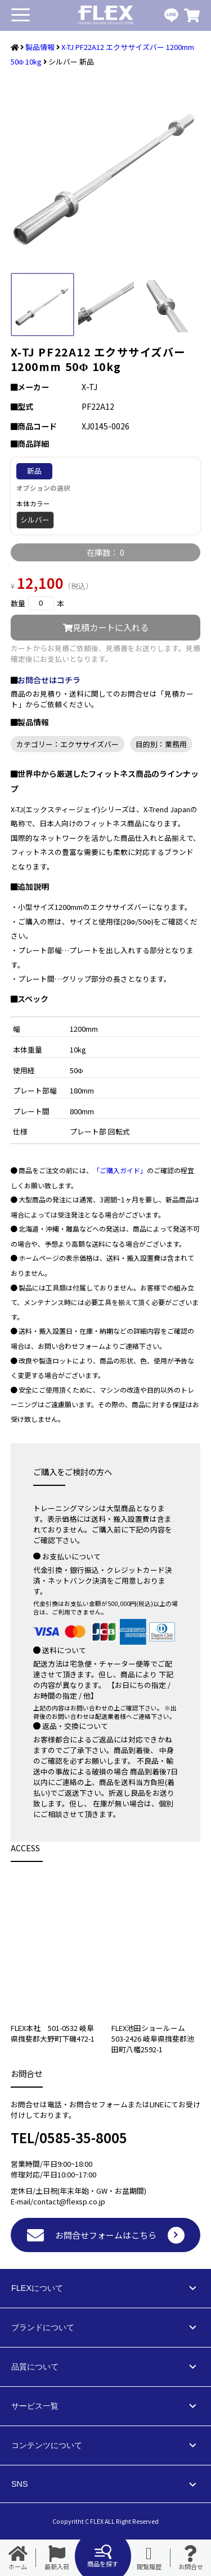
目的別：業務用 (161, 744)
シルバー (35, 519)
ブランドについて (42, 2327)
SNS (19, 2483)
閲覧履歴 (149, 2558)
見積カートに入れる (106, 627)
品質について (35, 2366)
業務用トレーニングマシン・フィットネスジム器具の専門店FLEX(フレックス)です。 (106, 15)
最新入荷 (56, 2558)
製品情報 (40, 47)
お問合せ (190, 2558)
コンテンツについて (46, 2445)
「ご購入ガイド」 (120, 1170)
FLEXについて (37, 2288)
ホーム (18, 2558)
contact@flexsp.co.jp (69, 2201)
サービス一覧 (35, 2405)
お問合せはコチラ (48, 679)
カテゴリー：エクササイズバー (67, 744)
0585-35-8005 (83, 2137)
